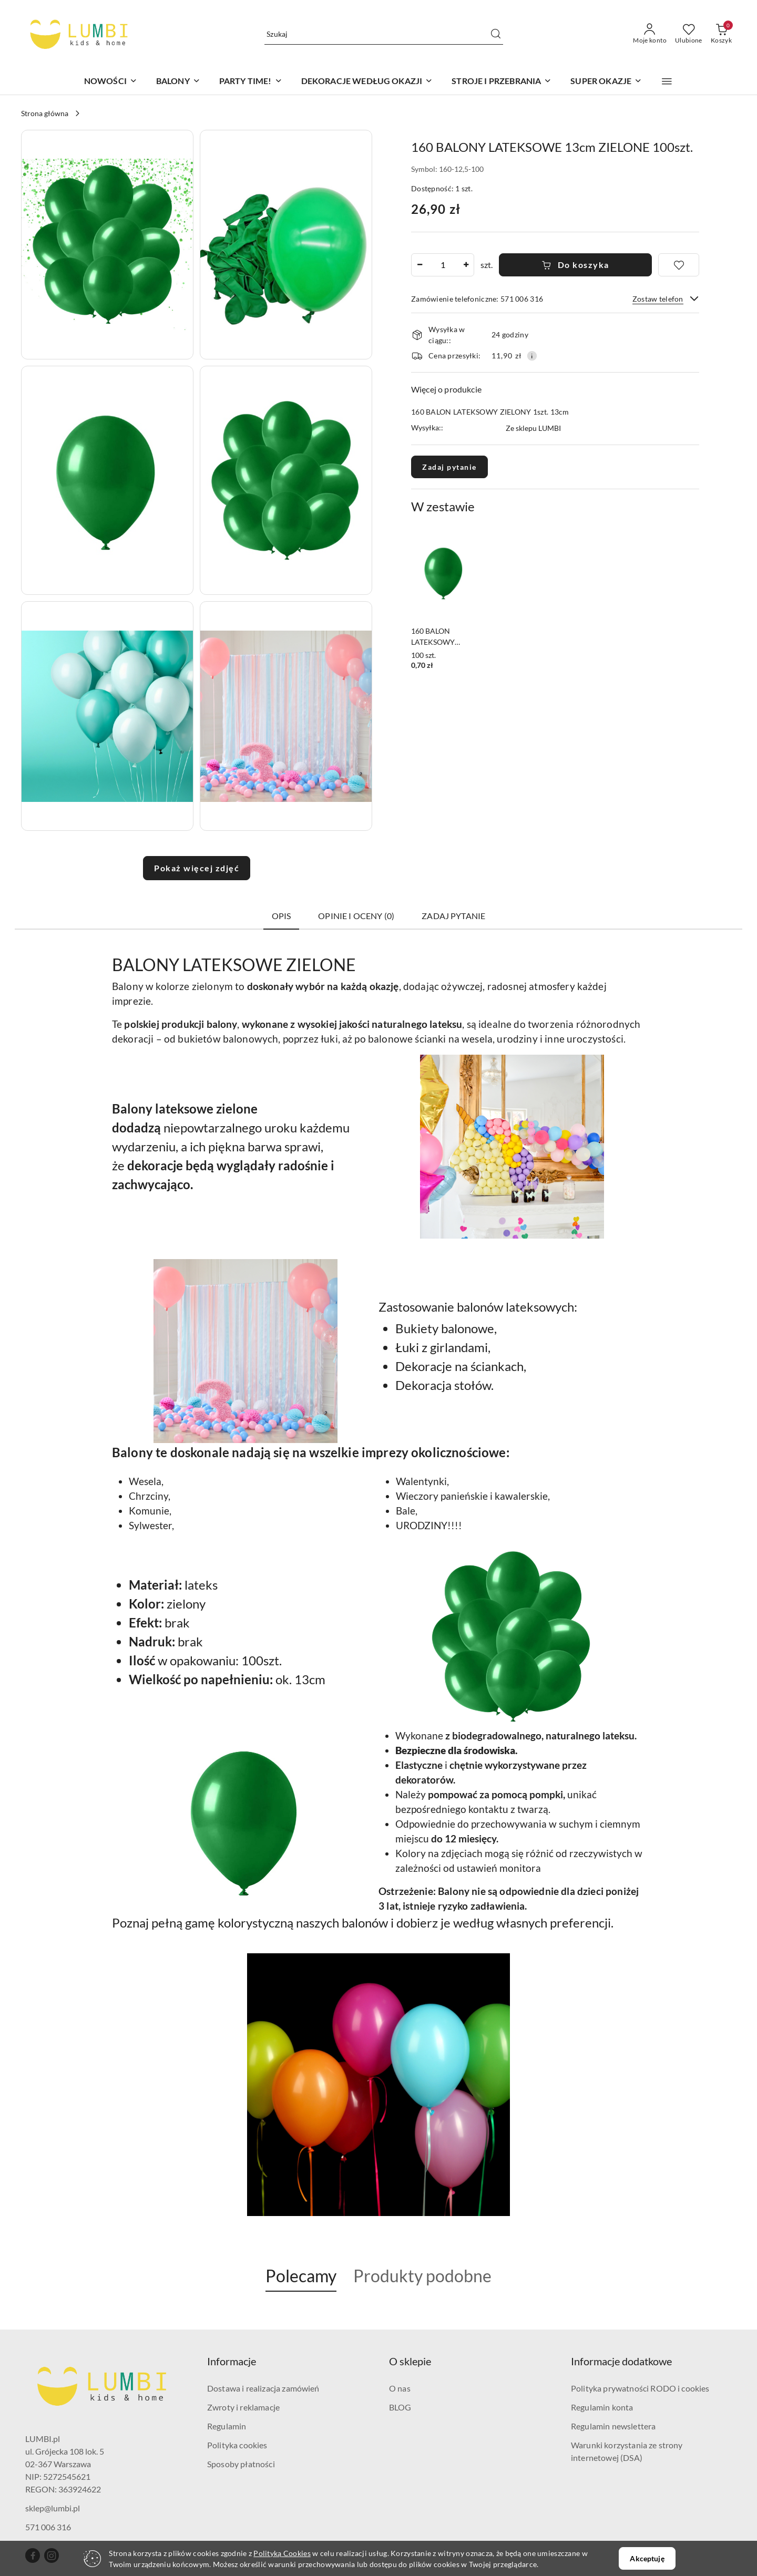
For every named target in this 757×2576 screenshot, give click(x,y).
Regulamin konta (602, 2407)
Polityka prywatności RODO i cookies (640, 2388)
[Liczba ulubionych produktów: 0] (689, 34)
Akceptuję (647, 2558)
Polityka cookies (237, 2445)
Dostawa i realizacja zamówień (263, 2388)
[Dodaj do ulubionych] (678, 264)
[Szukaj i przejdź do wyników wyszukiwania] (495, 34)
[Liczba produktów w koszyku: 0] (721, 34)
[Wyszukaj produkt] (383, 34)
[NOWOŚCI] (110, 81)
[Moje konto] (650, 34)
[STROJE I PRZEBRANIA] (501, 81)
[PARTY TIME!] (251, 81)
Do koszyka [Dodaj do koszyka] (575, 265)
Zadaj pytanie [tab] (453, 916)
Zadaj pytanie (449, 466)
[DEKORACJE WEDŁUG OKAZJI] (367, 81)
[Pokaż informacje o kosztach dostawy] (532, 356)
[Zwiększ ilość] (466, 265)
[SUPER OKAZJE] (606, 81)
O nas (400, 2388)
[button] (667, 81)
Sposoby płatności (241, 2464)
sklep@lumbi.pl (52, 2508)
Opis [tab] (281, 916)
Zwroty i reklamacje (243, 2407)
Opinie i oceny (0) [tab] (356, 916)
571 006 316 (48, 2527)
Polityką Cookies (281, 2553)
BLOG (400, 2407)
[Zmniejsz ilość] (419, 265)
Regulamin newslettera (613, 2426)
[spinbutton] (442, 265)
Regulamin (226, 2426)
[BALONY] (178, 81)
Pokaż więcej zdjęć (196, 868)
